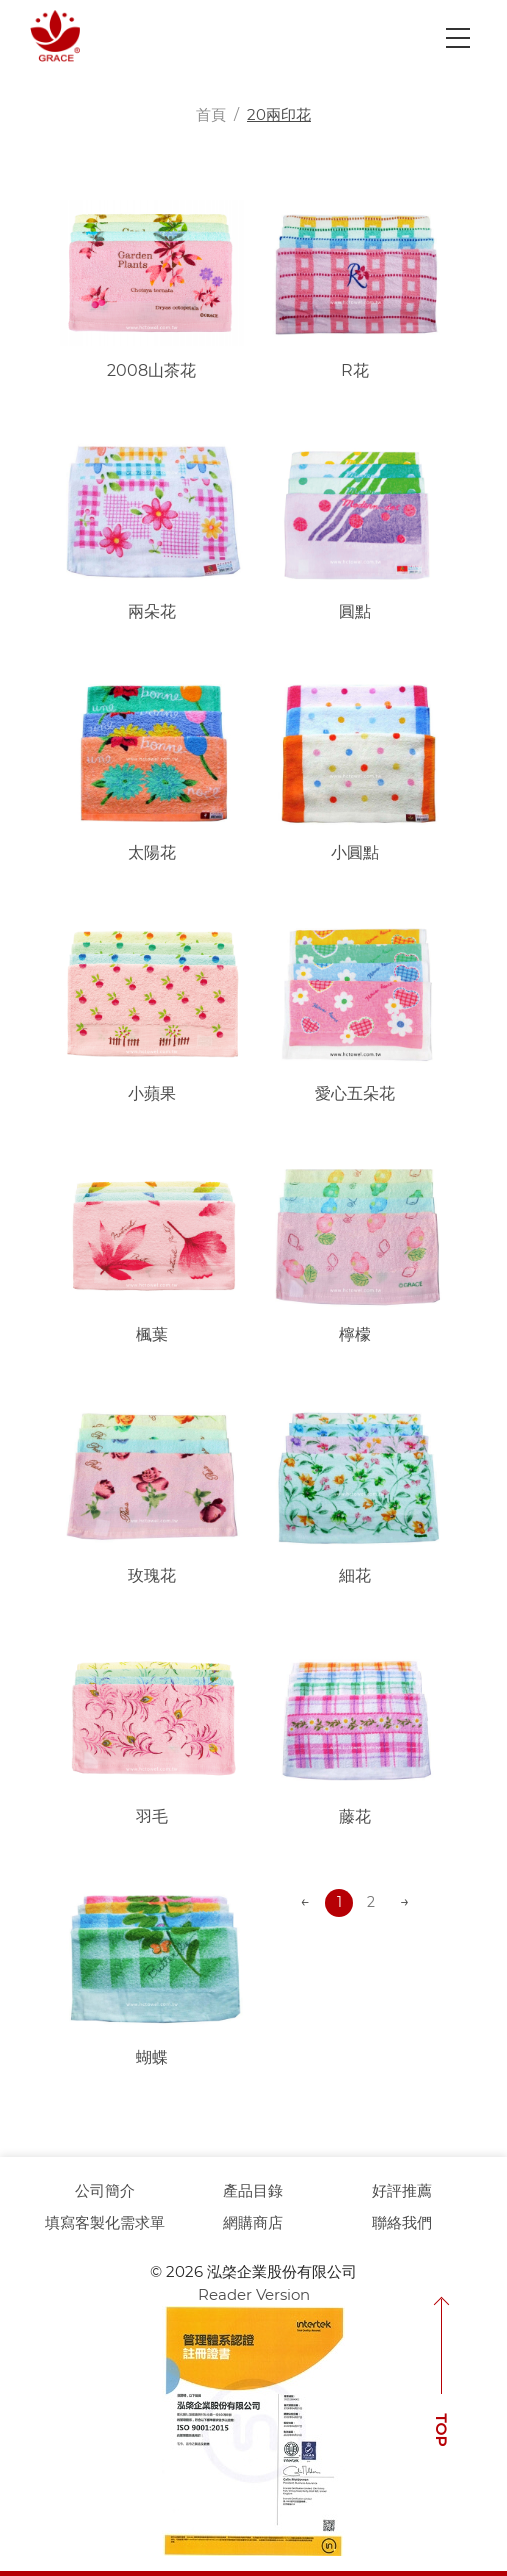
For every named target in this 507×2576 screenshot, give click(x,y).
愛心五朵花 (355, 1093)
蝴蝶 (152, 2057)
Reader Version (254, 2294)
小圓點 (355, 852)
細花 (355, 1575)
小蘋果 (152, 1093)
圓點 (355, 611)
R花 (355, 370)
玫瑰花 (152, 1575)
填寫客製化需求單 (105, 2222)
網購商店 (253, 2222)
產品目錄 (253, 2190)
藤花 (355, 1816)
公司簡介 (105, 2190)
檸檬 (355, 1334)
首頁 (211, 114)
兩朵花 (152, 611)
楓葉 (152, 1334)
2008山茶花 (151, 370)
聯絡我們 (402, 2222)
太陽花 (152, 852)
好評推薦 (402, 2190)
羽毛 (152, 1816)
